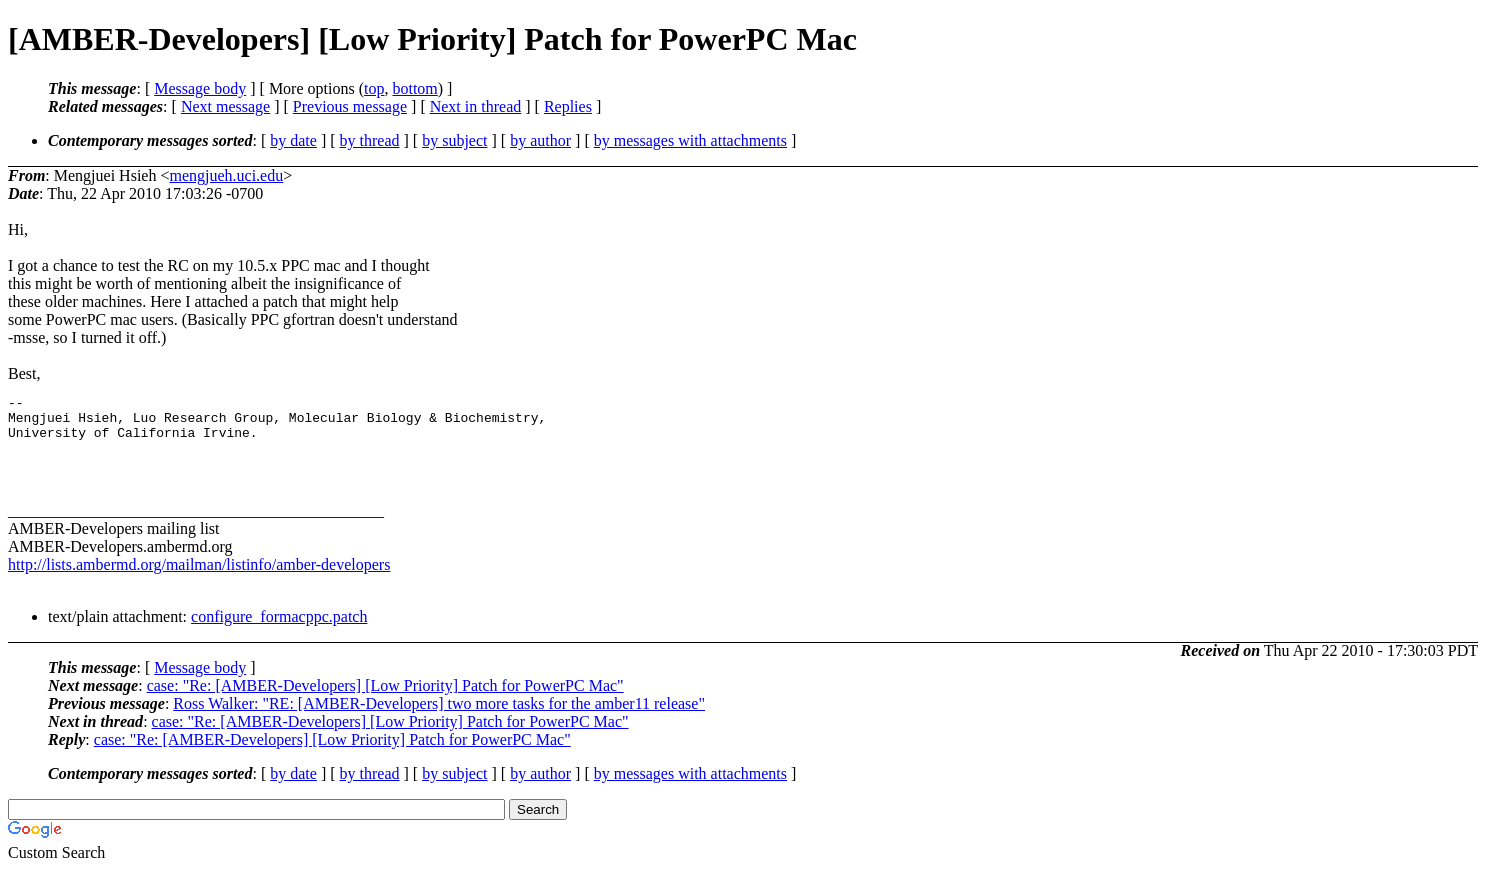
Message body (200, 88)
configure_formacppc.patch (279, 631)
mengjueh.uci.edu (226, 175)
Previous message (350, 106)
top (374, 88)
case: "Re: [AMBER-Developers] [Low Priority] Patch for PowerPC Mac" (385, 700)
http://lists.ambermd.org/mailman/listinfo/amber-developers (199, 579)
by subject (454, 140)
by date (293, 140)
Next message (225, 106)
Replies (568, 106)
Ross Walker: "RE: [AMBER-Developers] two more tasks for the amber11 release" (439, 718)
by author (540, 140)
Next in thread (476, 106)
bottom (414, 88)
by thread (370, 140)
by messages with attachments (690, 140)
